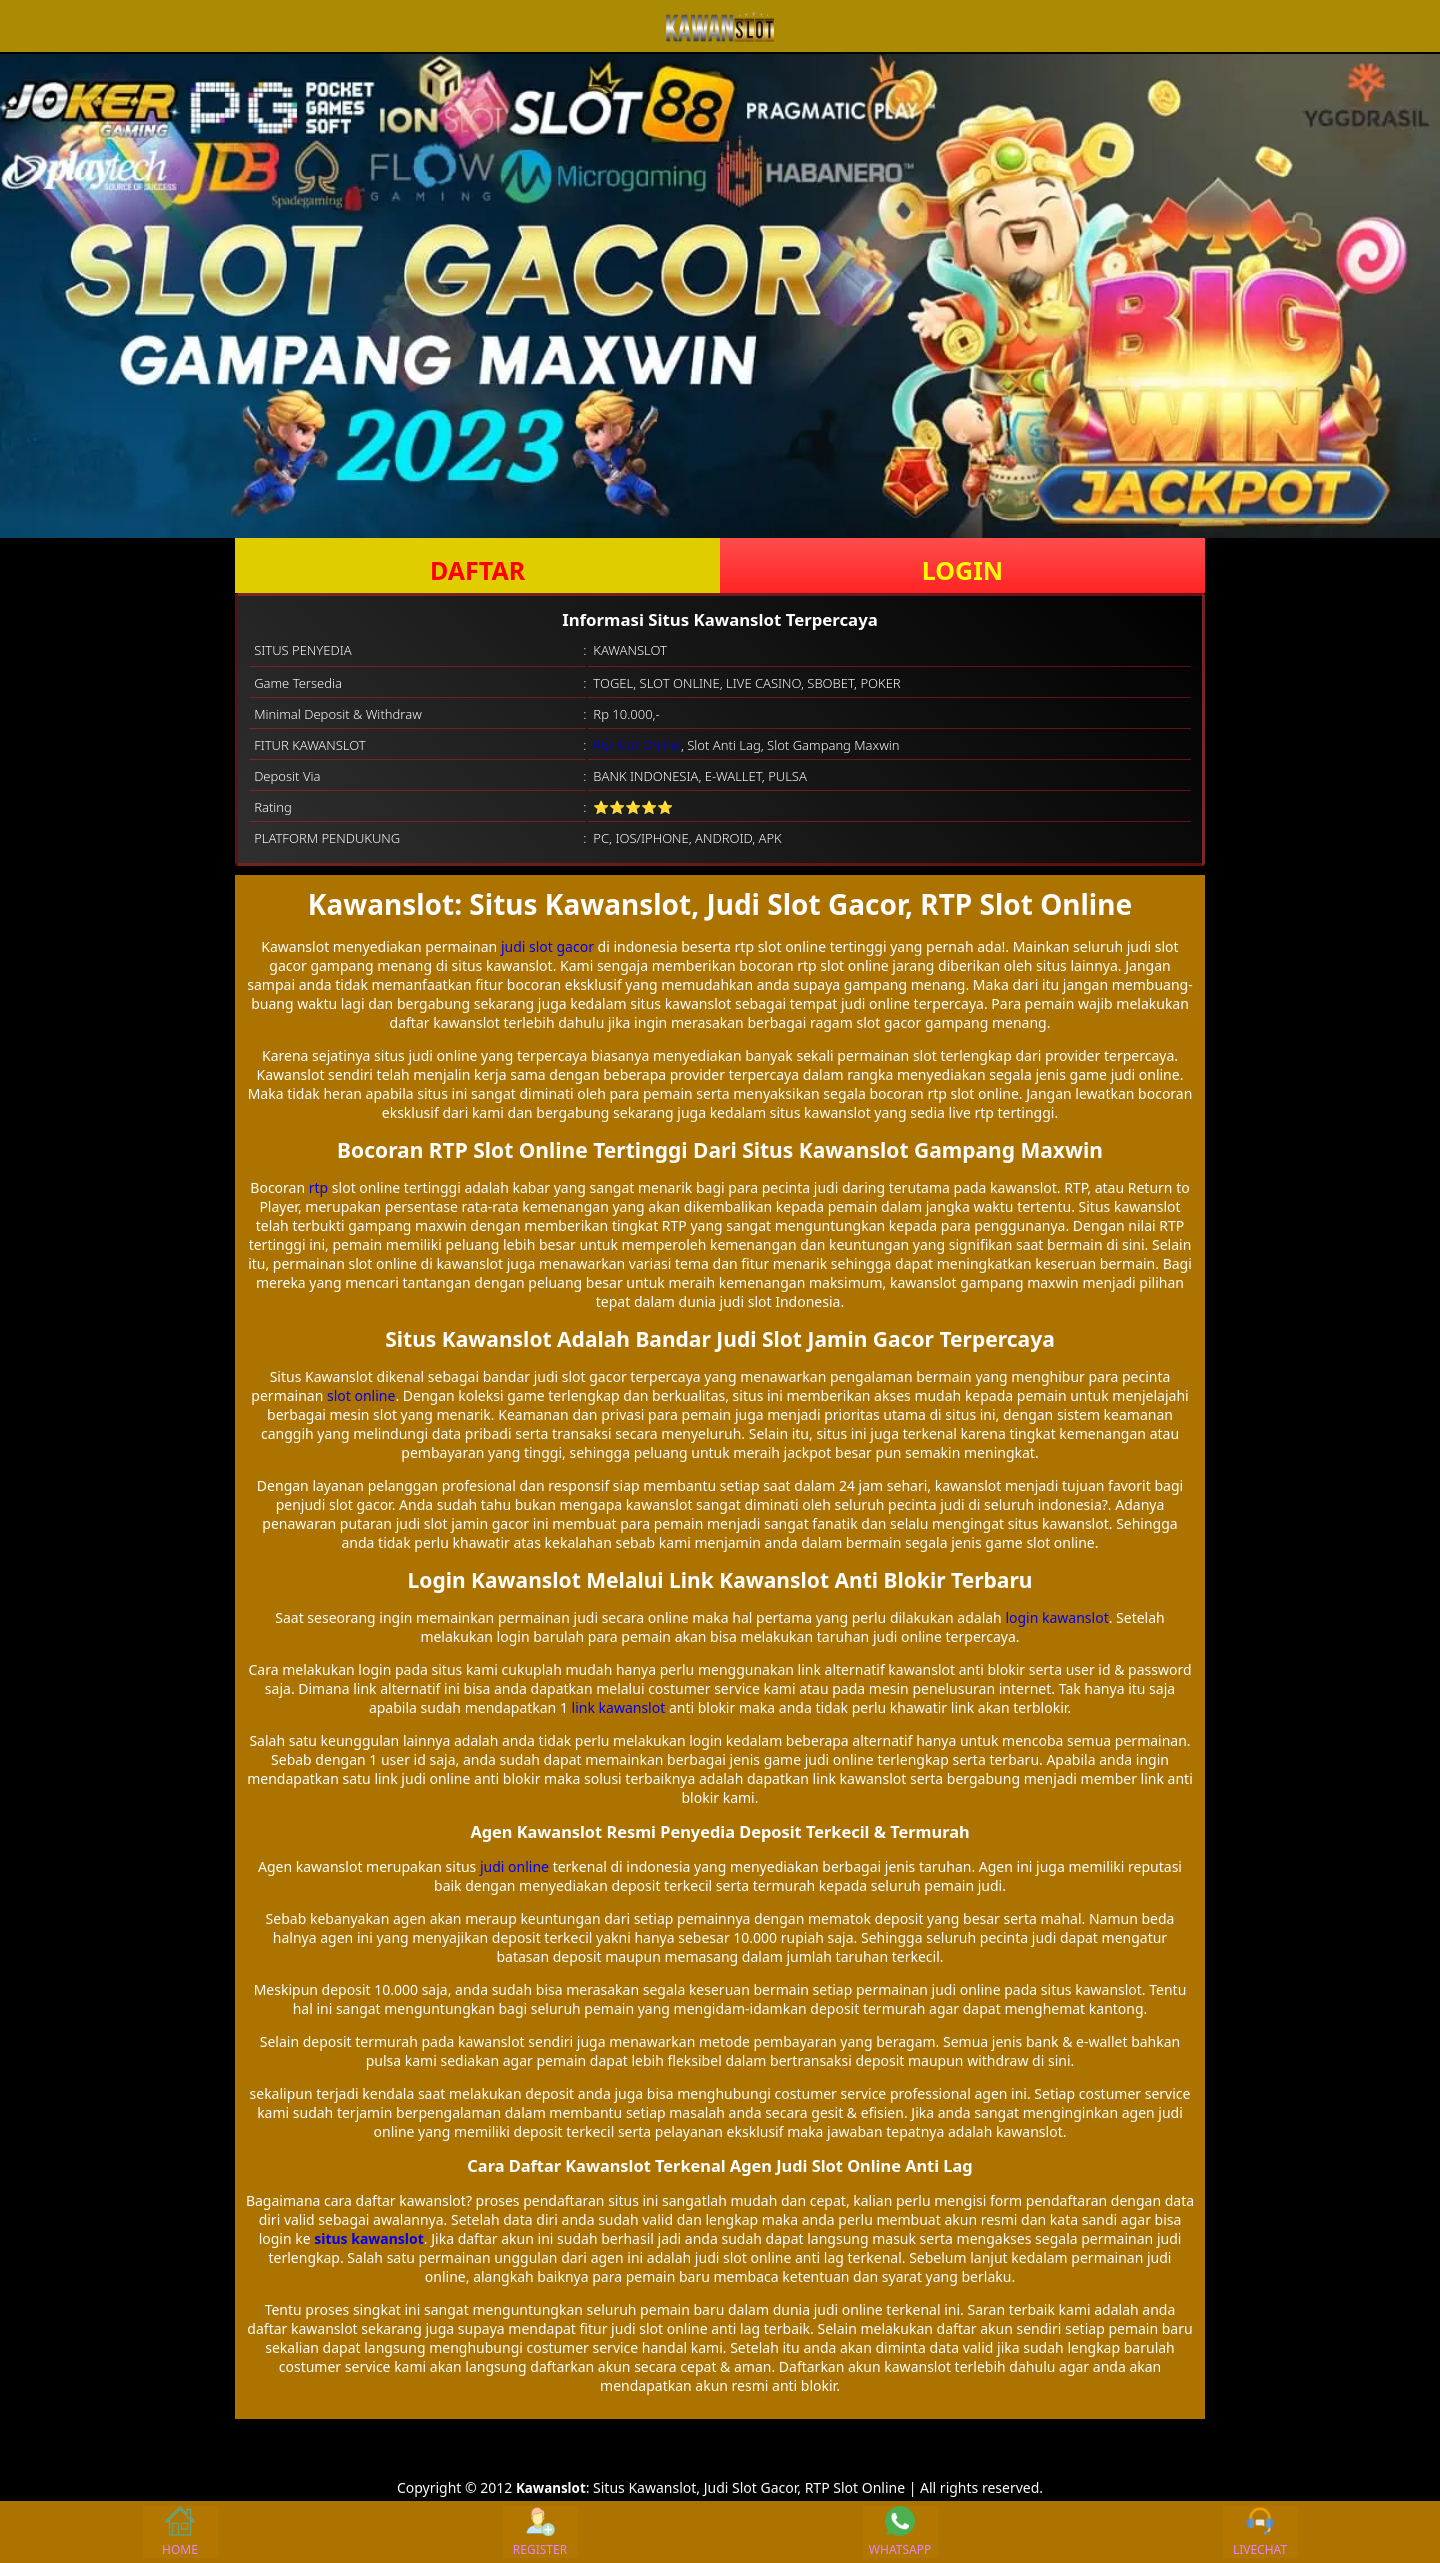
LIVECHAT (1260, 2532)
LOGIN (962, 570)
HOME (180, 2532)
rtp (318, 1187)
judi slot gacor (547, 946)
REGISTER (540, 2532)
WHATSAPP (900, 2532)
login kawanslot (1056, 1617)
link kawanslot (619, 1707)
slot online (361, 1395)
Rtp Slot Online (637, 745)
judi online (514, 1866)
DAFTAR (477, 570)
